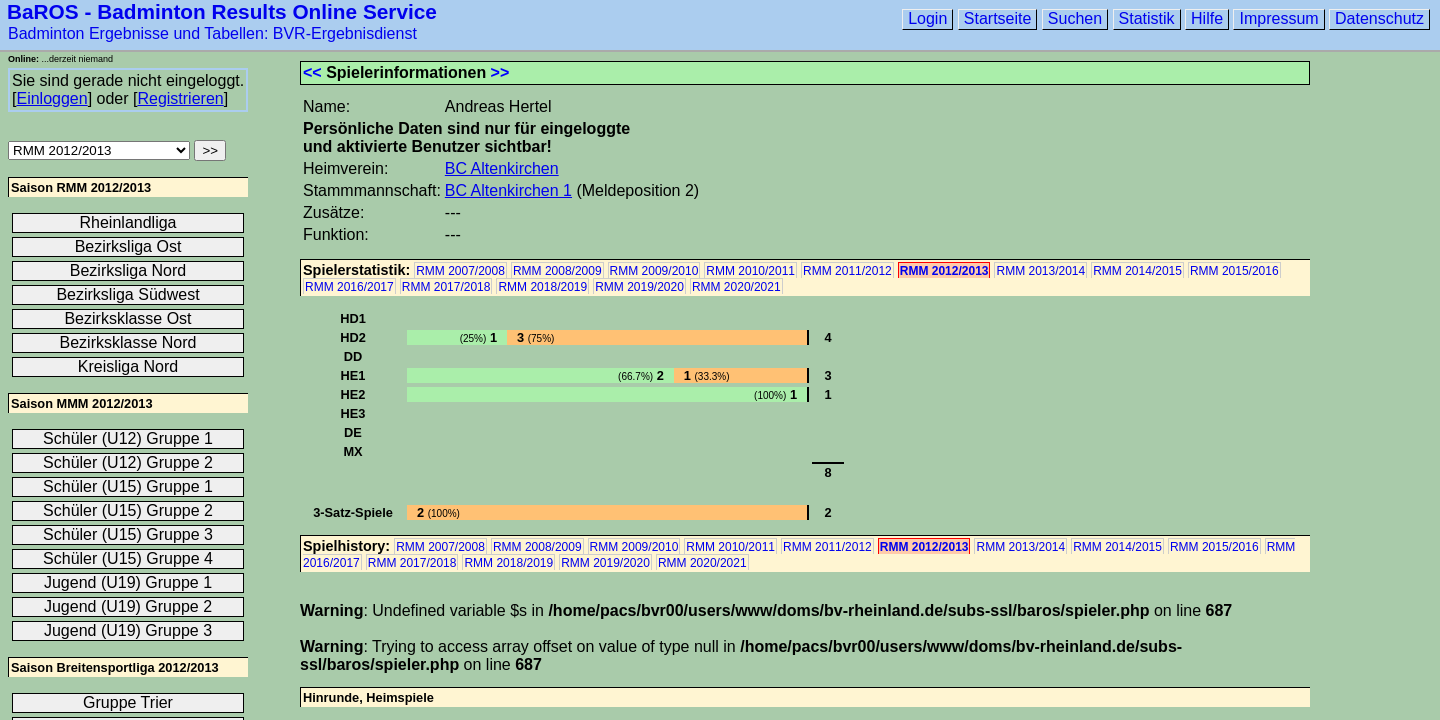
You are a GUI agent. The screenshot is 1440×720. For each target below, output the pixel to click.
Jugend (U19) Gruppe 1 (128, 582)
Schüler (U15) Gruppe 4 (128, 558)
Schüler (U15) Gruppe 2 (128, 510)
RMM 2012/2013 (944, 271)
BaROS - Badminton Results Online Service (222, 11)
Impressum (1278, 18)
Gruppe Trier (128, 702)
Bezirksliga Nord (128, 270)
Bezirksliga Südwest (127, 294)
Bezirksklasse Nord (128, 342)
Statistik (1147, 18)
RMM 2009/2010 (654, 271)
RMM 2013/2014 (1040, 271)
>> (500, 72)
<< (312, 72)
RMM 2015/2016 (1234, 271)
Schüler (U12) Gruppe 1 (128, 438)
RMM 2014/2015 (1137, 271)
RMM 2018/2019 (542, 287)
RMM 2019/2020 (639, 287)
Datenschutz (1379, 18)
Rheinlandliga (128, 222)
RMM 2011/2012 (847, 271)
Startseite (998, 18)
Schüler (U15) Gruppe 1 (128, 486)
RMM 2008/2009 (557, 271)
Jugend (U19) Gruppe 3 (128, 630)
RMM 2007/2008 (460, 271)
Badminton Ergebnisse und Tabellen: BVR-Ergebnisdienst (212, 33)
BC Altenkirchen (502, 168)
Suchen (1075, 18)
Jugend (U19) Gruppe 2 (128, 606)
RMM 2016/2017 (349, 287)
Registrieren (180, 98)
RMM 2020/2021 (736, 287)
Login (927, 18)
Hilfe (1207, 18)
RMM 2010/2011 (750, 271)
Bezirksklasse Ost (127, 318)
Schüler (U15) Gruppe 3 (128, 534)
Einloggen (51, 98)
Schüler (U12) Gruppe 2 (128, 462)
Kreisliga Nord (128, 366)
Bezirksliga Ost (128, 246)
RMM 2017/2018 (446, 287)
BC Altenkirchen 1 (508, 190)
